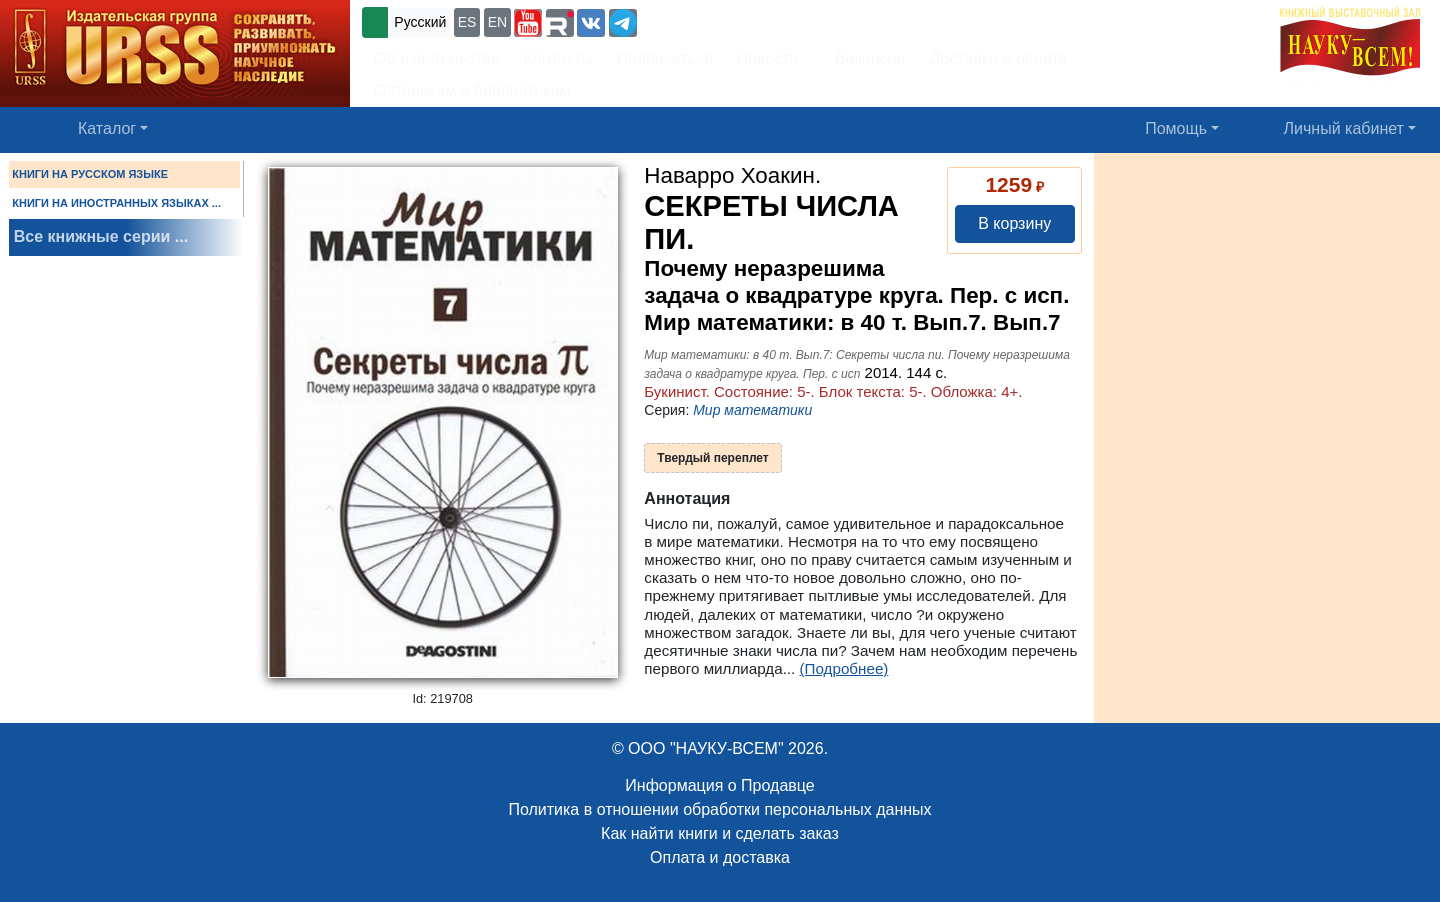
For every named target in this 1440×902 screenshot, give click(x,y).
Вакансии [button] (864, 58)
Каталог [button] (107, 128)
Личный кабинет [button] (1344, 128)
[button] (528, 23)
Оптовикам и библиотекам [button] (472, 90)
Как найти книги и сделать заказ (720, 833)
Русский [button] (420, 22)
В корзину (1014, 223)
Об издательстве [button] (437, 58)
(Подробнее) (844, 668)
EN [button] (497, 22)
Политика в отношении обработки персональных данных (719, 809)
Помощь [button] (1176, 128)
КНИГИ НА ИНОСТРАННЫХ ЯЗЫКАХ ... (116, 203)
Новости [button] (768, 58)
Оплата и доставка (720, 857)
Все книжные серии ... (101, 236)
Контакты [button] (558, 58)
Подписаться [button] (665, 58)
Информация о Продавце (719, 785)
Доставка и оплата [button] (998, 58)
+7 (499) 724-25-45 (714, 20)
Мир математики (752, 410)
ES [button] (467, 22)
